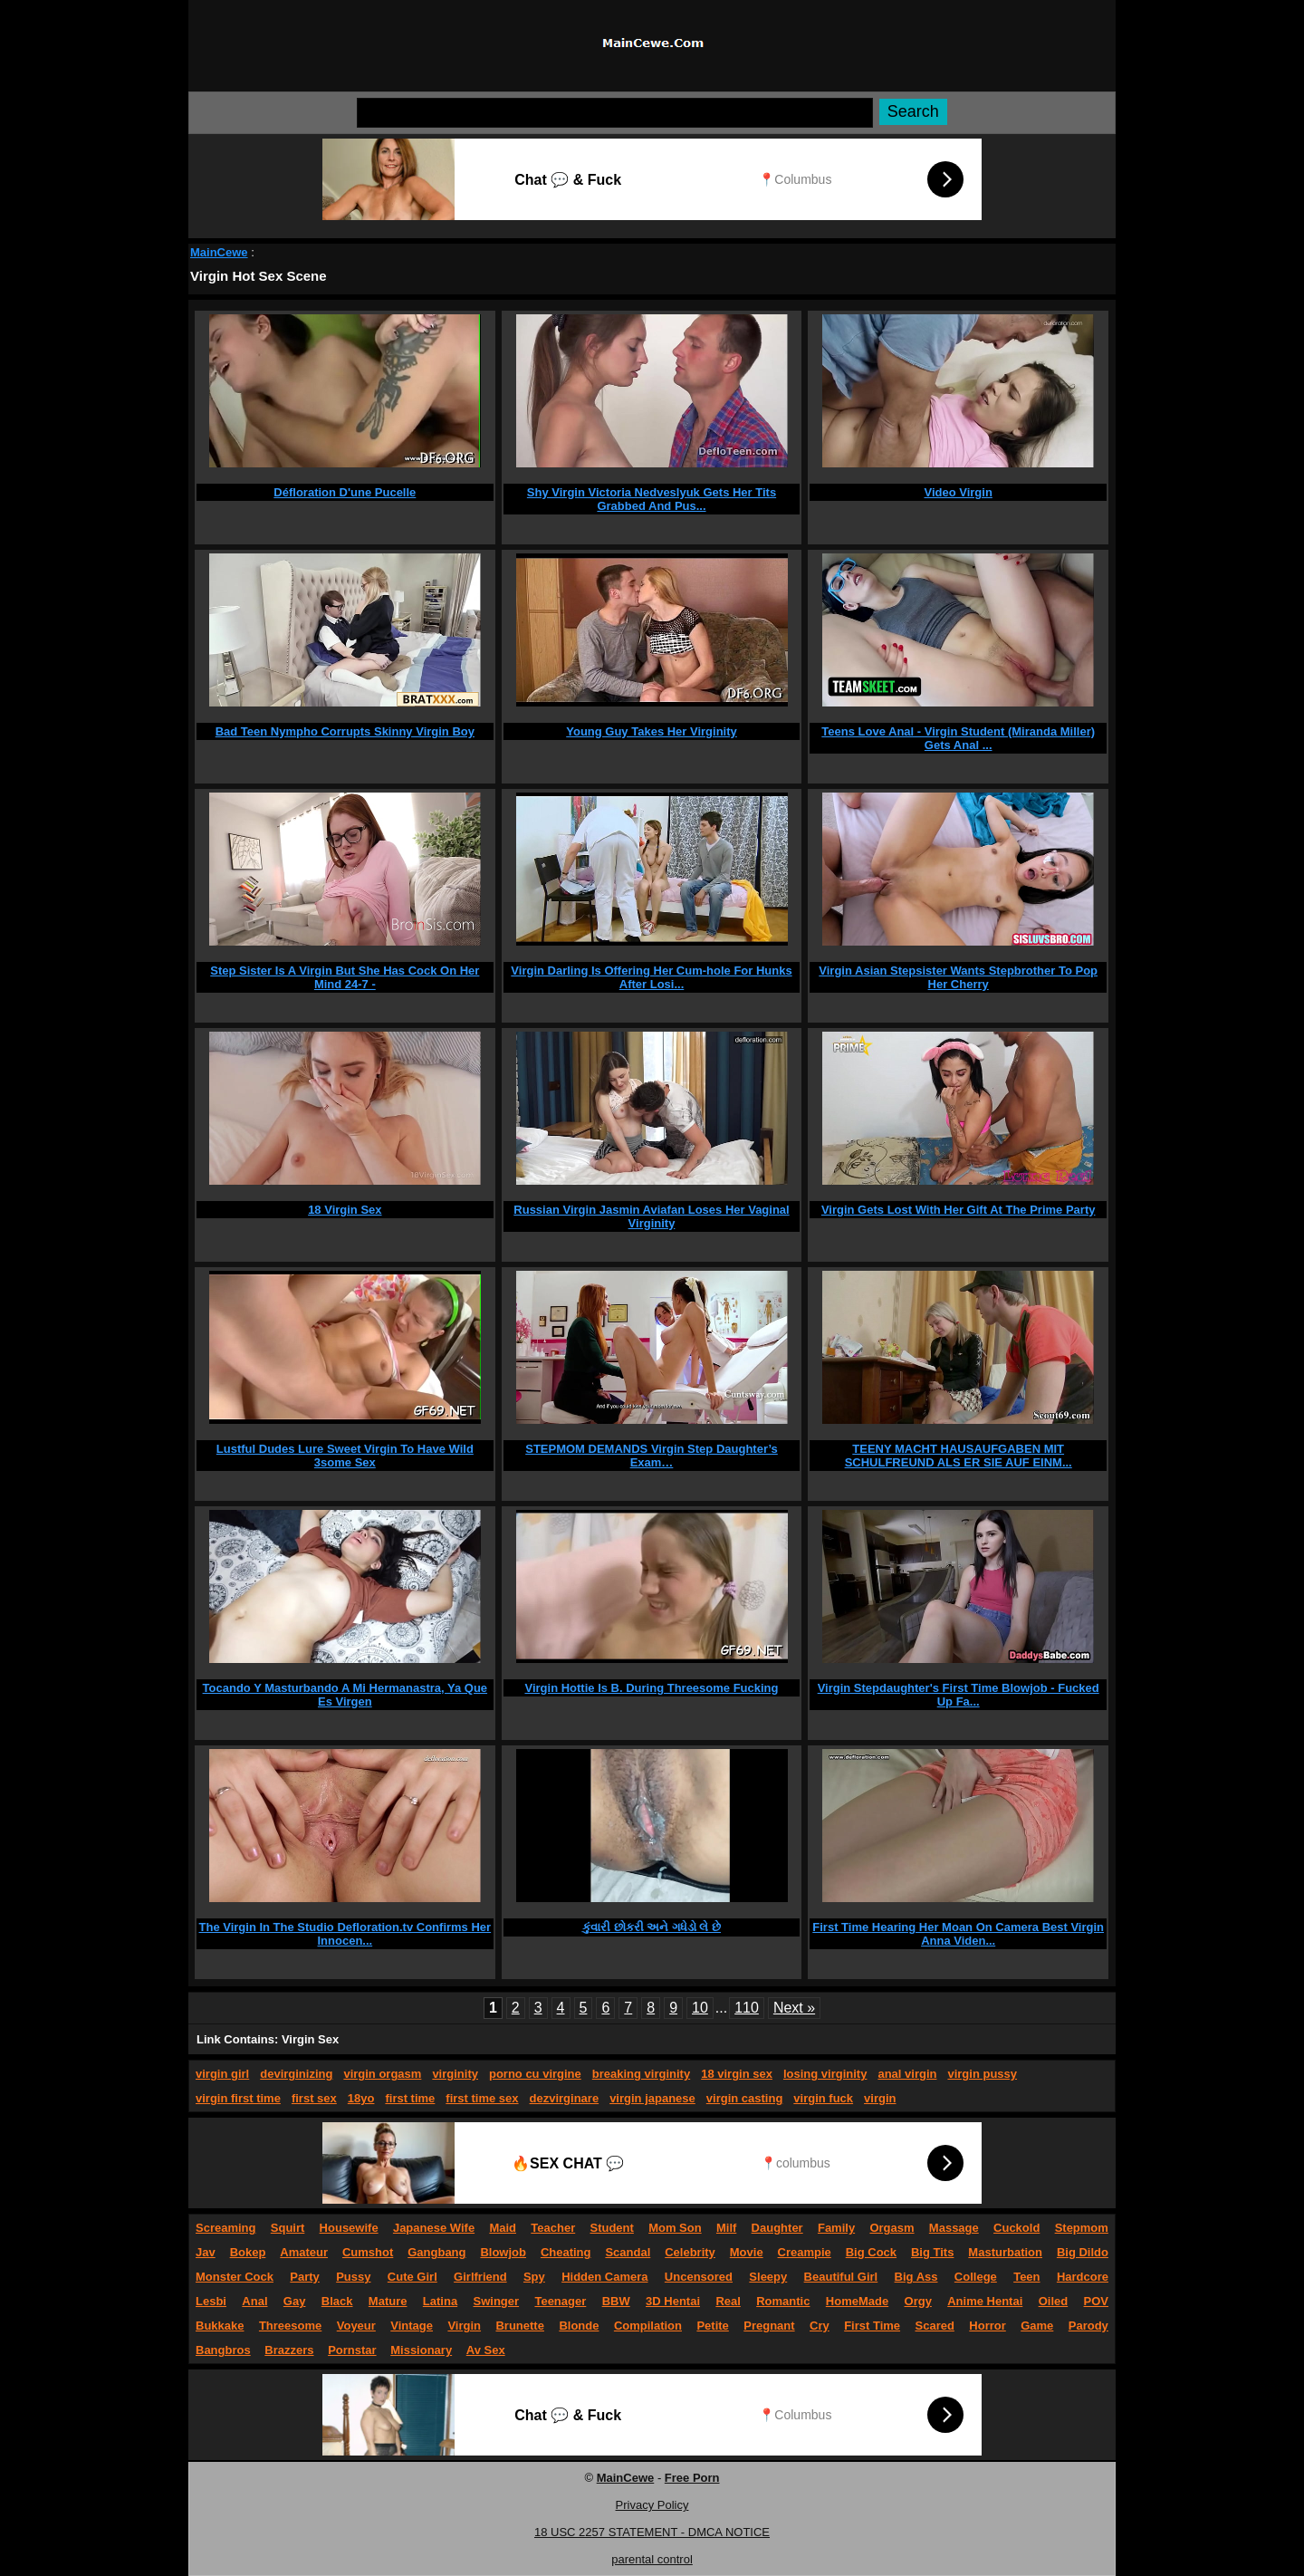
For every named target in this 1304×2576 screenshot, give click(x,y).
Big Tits (932, 2252)
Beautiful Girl (841, 2276)
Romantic (783, 2301)
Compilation (648, 2325)
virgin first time (238, 2098)
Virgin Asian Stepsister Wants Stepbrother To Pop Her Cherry (958, 977)
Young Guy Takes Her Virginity (651, 731)
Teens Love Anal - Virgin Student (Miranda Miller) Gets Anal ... (958, 738)
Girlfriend (480, 2276)
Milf (726, 2228)
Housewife (349, 2228)
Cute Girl (412, 2276)
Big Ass (916, 2276)
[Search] (615, 113)
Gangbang (436, 2252)
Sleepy (768, 2276)
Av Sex (485, 2350)
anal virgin (906, 2074)
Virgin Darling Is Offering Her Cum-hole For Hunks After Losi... (651, 977)
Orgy (918, 2301)
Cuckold (1016, 2228)
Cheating (566, 2252)
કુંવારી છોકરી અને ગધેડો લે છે (651, 1927)
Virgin (464, 2325)
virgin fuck (823, 2098)
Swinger (497, 2301)
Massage (954, 2228)
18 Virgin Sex (344, 1209)
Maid (502, 2228)
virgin (880, 2098)
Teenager (560, 2301)
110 (746, 2007)
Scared (935, 2325)
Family (836, 2228)
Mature (388, 2301)
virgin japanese (652, 2098)
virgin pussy (982, 2074)
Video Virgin (958, 492)
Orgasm (891, 2228)
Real (727, 2301)
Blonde (579, 2325)
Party (305, 2276)
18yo (361, 2098)
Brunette (519, 2325)
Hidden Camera (604, 2276)
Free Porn (692, 2478)
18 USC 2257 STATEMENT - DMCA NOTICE (652, 2532)
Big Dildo (1082, 2252)
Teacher (553, 2228)
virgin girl (222, 2074)
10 (700, 2007)
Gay (294, 2301)
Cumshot (367, 2252)
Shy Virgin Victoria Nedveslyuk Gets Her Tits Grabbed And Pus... (651, 499)
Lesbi (211, 2301)
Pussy (353, 2276)
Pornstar (352, 2350)
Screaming (225, 2228)
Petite (712, 2325)
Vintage (411, 2325)
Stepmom (1081, 2228)
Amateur (304, 2252)
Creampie (804, 2252)
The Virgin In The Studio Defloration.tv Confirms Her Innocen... (345, 1933)
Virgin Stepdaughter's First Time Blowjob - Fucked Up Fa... (958, 1694)
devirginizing (296, 2074)
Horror (987, 2325)
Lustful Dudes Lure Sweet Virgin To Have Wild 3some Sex (345, 1455)
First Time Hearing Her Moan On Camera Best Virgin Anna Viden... (958, 1933)
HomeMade (857, 2301)
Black (337, 2301)
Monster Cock (234, 2276)
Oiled (1054, 2301)
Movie (746, 2252)
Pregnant (768, 2325)
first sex (314, 2098)
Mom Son (675, 2228)
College (975, 2276)
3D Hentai (673, 2301)
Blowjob (503, 2252)
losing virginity (825, 2074)
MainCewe (219, 252)
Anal (254, 2301)
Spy (534, 2276)
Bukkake (220, 2325)
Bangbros (223, 2350)
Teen (1026, 2276)
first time (410, 2098)
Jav (206, 2252)
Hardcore (1082, 2276)
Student (611, 2228)
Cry (819, 2325)
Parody (1088, 2325)
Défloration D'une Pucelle (344, 492)
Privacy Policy (652, 2505)
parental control (652, 2559)
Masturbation (1005, 2252)
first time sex (482, 2098)
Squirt (288, 2228)
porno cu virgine (535, 2074)
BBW (616, 2301)
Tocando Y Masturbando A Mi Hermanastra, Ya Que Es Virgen (345, 1694)
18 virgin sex (736, 2074)
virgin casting (744, 2098)
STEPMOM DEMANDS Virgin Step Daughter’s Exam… (651, 1455)
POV (1096, 2301)
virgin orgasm (382, 2074)
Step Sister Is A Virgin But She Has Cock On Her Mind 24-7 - (344, 977)
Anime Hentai (984, 2301)
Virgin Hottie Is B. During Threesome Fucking (651, 1688)
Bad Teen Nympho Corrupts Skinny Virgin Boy (345, 731)
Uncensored (699, 2276)
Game (1037, 2325)
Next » (794, 2007)
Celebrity (690, 2252)
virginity (455, 2074)
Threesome (290, 2325)
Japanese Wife (434, 2228)
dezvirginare (564, 2098)
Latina (440, 2301)
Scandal (627, 2252)
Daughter (777, 2228)
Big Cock (871, 2252)
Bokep (248, 2252)
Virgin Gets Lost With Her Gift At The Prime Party (958, 1209)
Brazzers (288, 2350)
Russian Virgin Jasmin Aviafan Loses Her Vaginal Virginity (651, 1216)
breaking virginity (641, 2074)
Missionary (421, 2350)
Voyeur (356, 2325)
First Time (872, 2325)
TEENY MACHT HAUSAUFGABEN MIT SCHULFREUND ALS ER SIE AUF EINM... (958, 1455)
